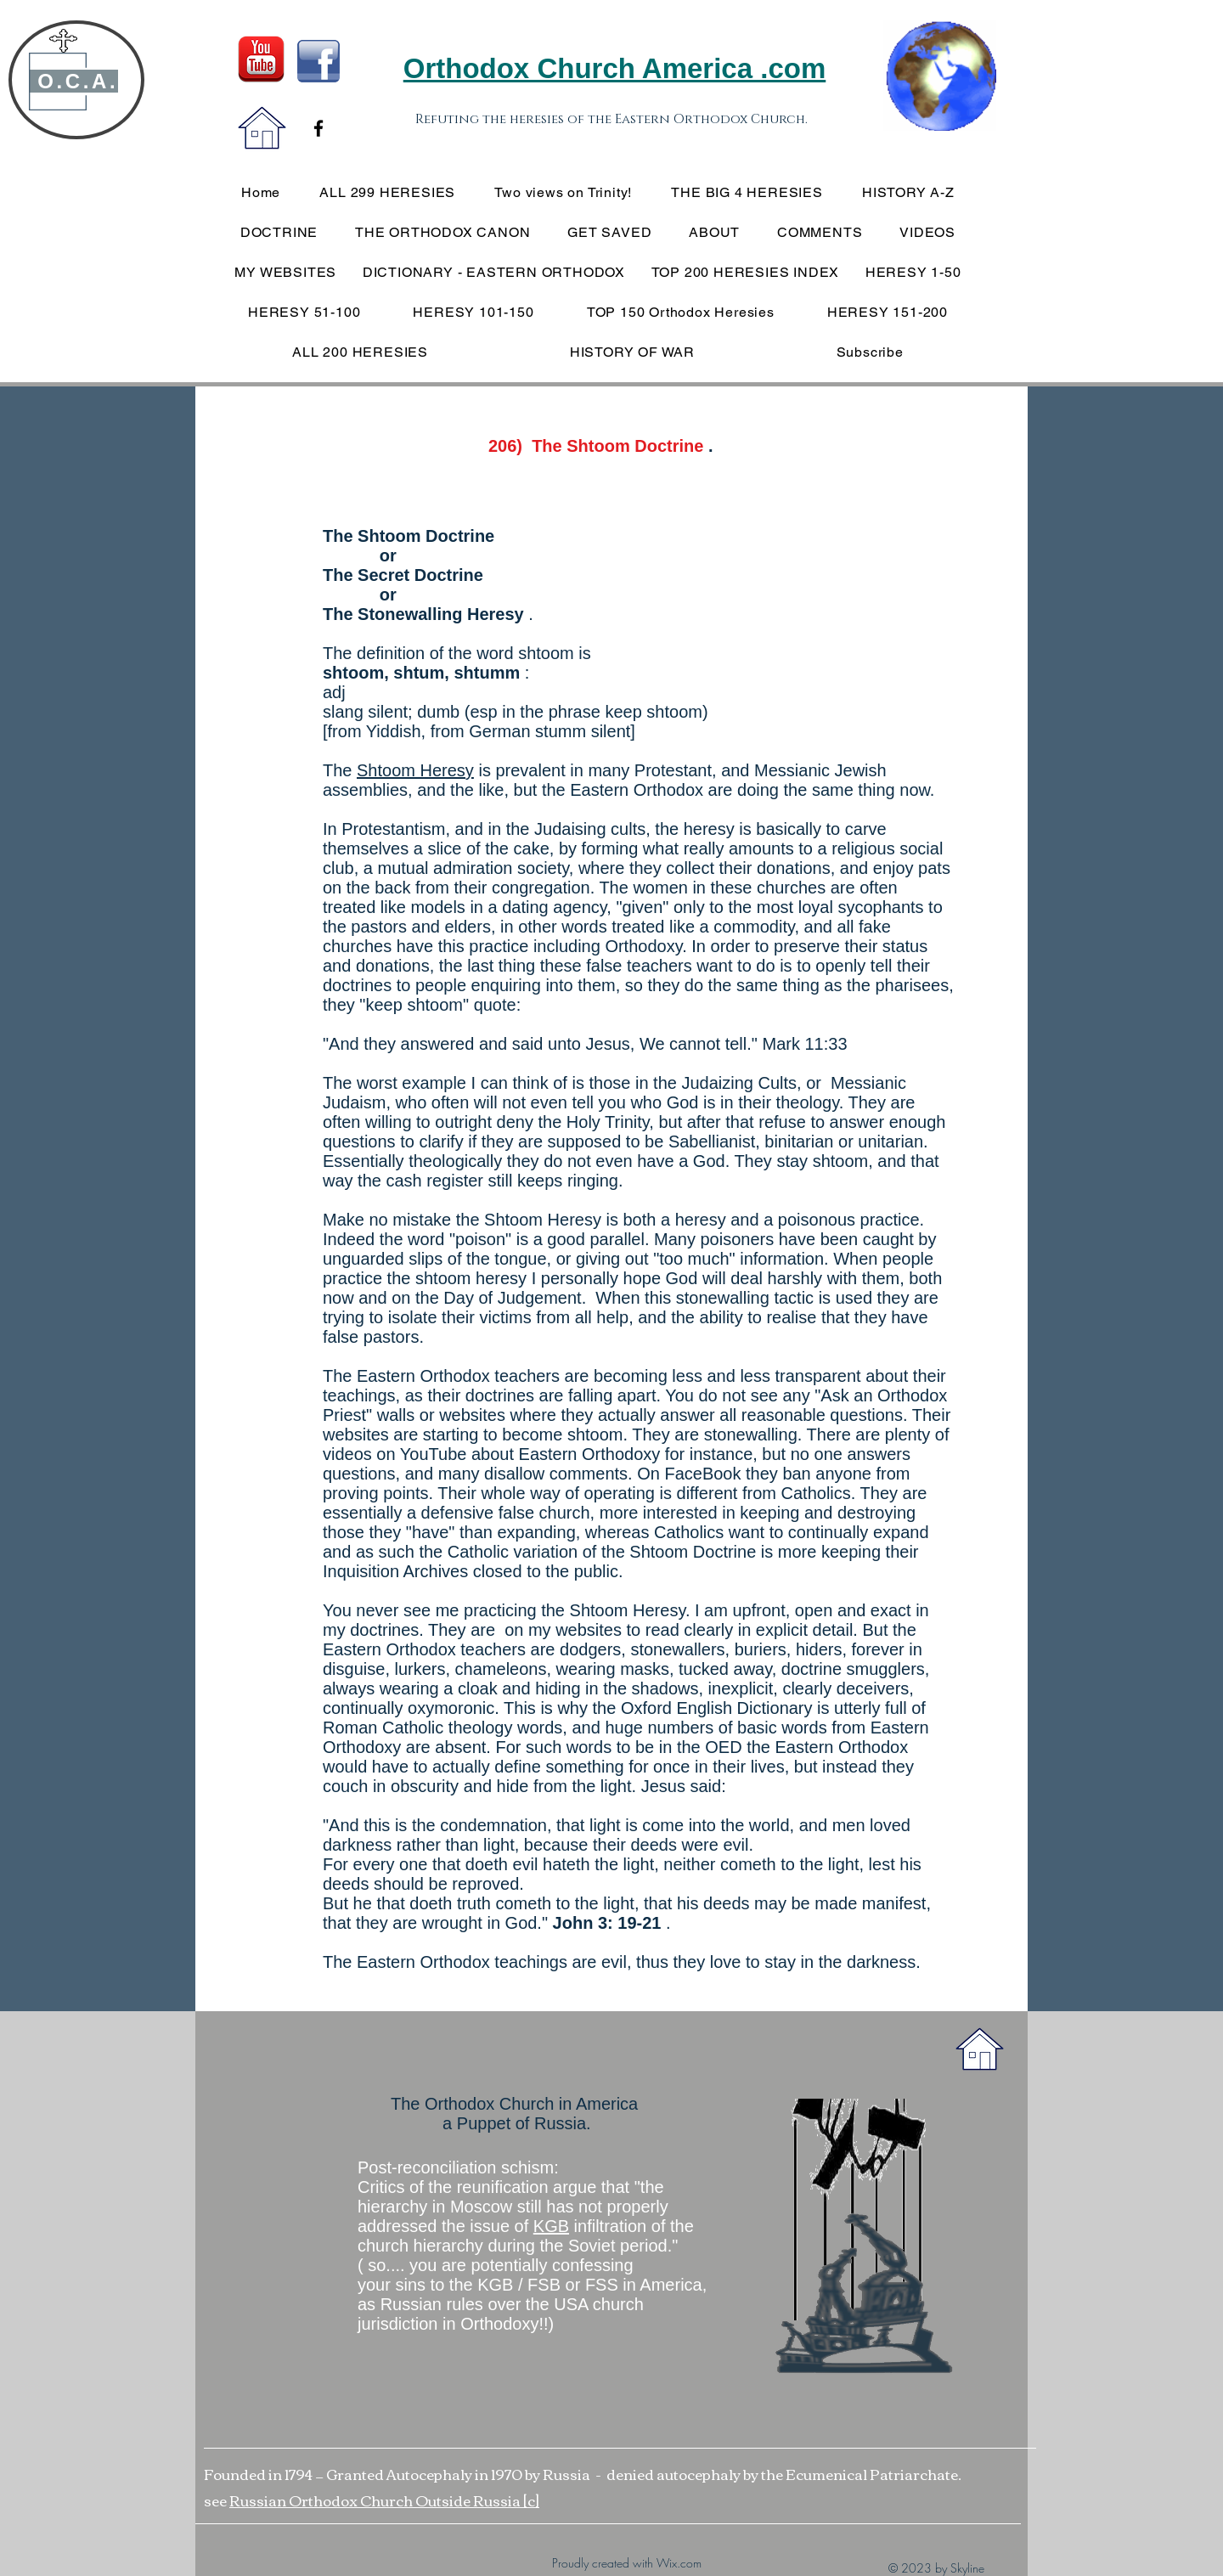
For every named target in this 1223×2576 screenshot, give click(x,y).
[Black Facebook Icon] (318, 128)
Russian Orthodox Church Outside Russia (376, 2500)
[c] (531, 2500)
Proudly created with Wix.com (627, 2563)
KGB (551, 2226)
